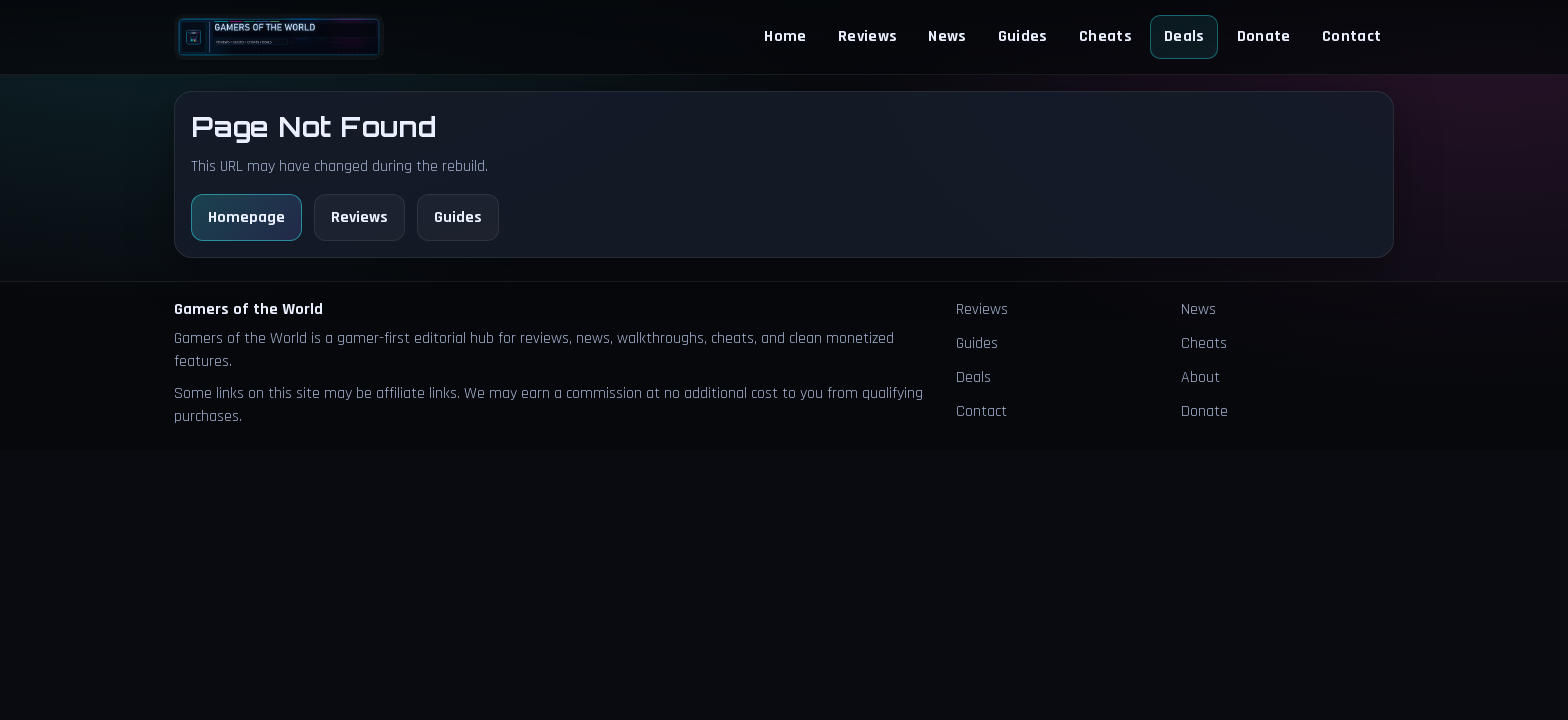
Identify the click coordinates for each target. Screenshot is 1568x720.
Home (785, 36)
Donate (1264, 36)
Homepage (246, 217)
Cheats (1105, 36)
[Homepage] (279, 36)
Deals (1184, 36)
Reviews (867, 36)
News (947, 36)
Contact (1351, 36)
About (1200, 377)
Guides (1023, 36)
